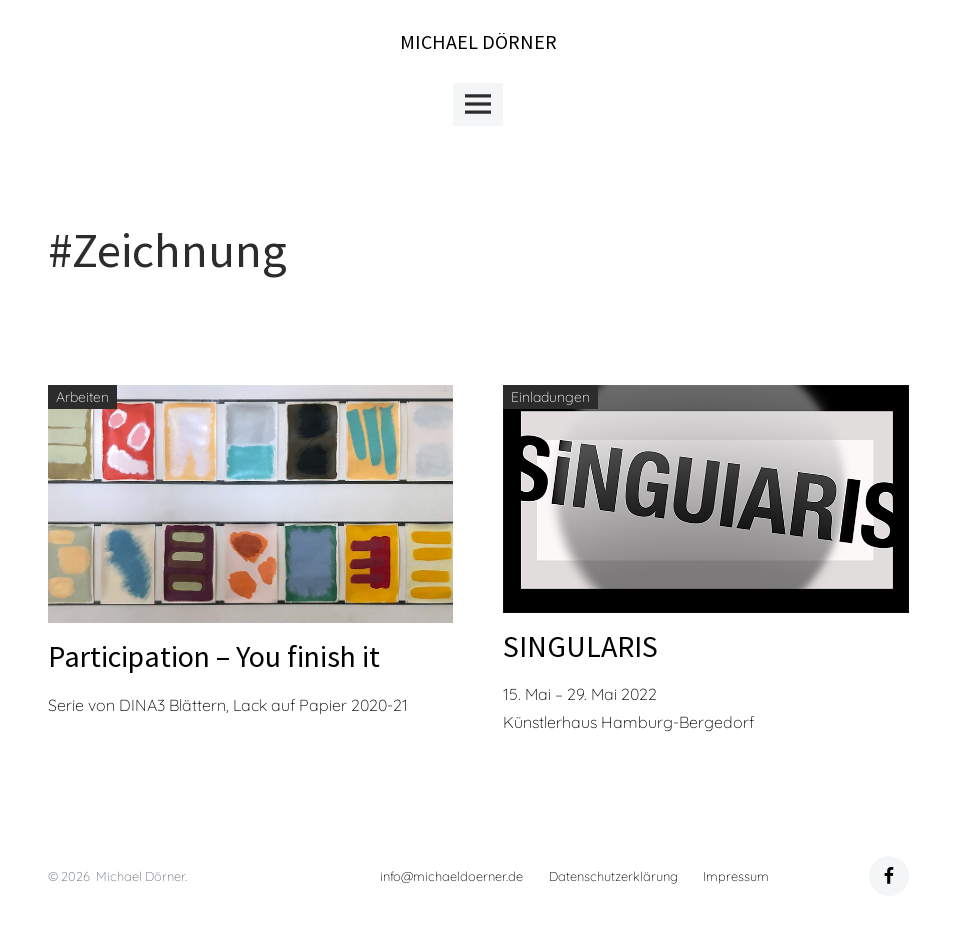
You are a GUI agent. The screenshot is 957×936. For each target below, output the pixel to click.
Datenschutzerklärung (613, 876)
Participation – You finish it (214, 656)
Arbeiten (82, 397)
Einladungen (550, 397)
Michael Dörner (478, 41)
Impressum (736, 876)
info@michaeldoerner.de (451, 876)
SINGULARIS (580, 646)
